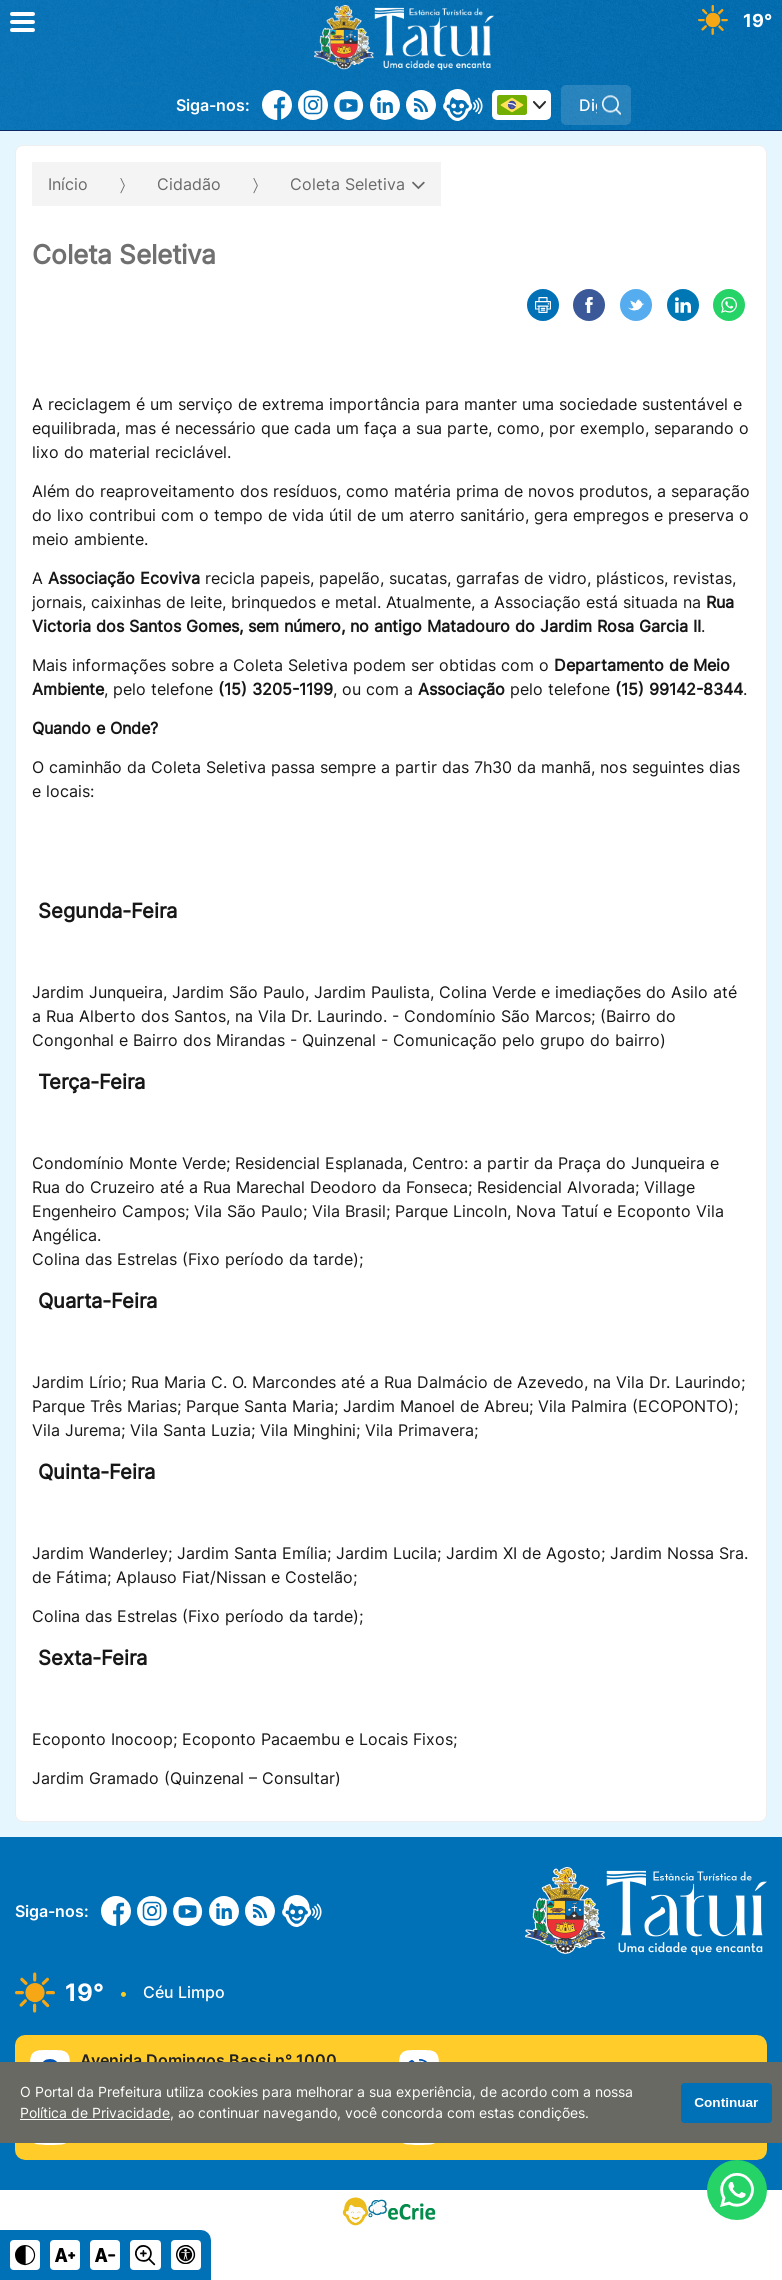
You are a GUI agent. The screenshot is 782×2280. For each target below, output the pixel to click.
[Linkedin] (385, 105)
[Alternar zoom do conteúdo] (145, 2255)
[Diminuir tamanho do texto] (105, 2255)
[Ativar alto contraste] (25, 2255)
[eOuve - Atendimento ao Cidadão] (463, 105)
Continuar (726, 2102)
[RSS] (421, 105)
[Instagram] (313, 105)
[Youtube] (349, 105)
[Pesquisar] (611, 105)
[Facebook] (277, 105)
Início (68, 184)
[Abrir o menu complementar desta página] (738, 178)
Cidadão (189, 184)
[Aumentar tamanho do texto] (65, 2255)
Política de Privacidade (95, 2113)
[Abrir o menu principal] (22, 22)
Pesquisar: (631, 84)
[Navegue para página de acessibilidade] (186, 2255)
